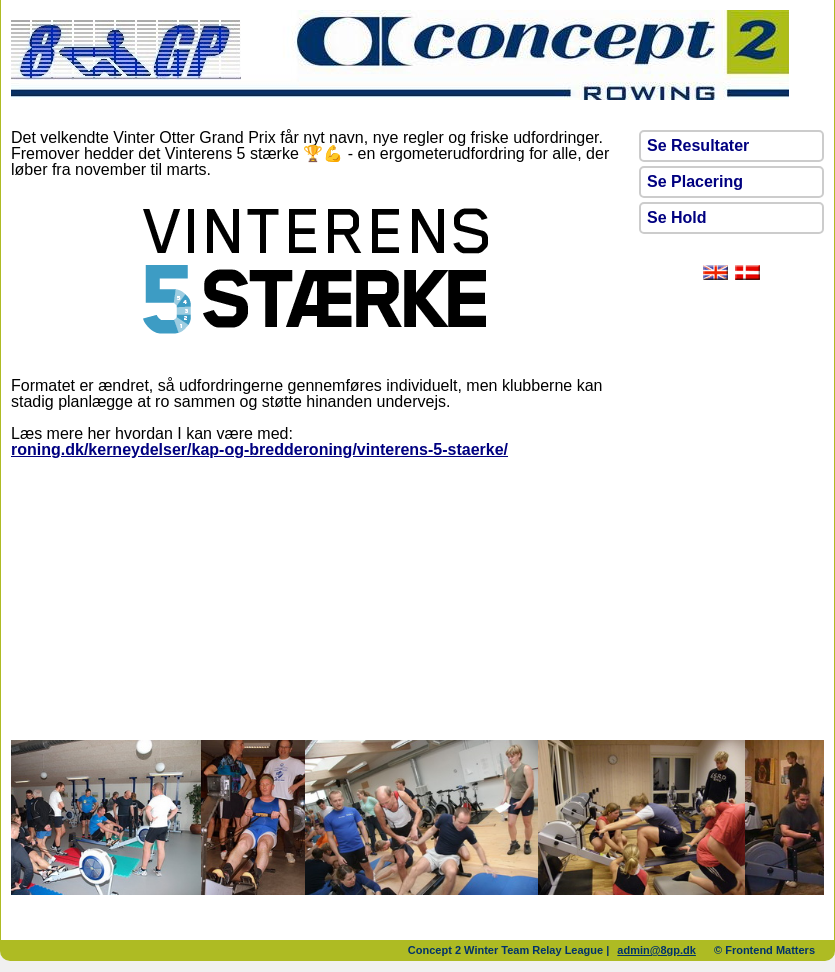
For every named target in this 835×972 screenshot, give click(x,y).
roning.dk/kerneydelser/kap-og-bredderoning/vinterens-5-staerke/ (259, 449)
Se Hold (677, 217)
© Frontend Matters (764, 950)
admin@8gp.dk (656, 950)
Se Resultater (698, 145)
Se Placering (695, 181)
